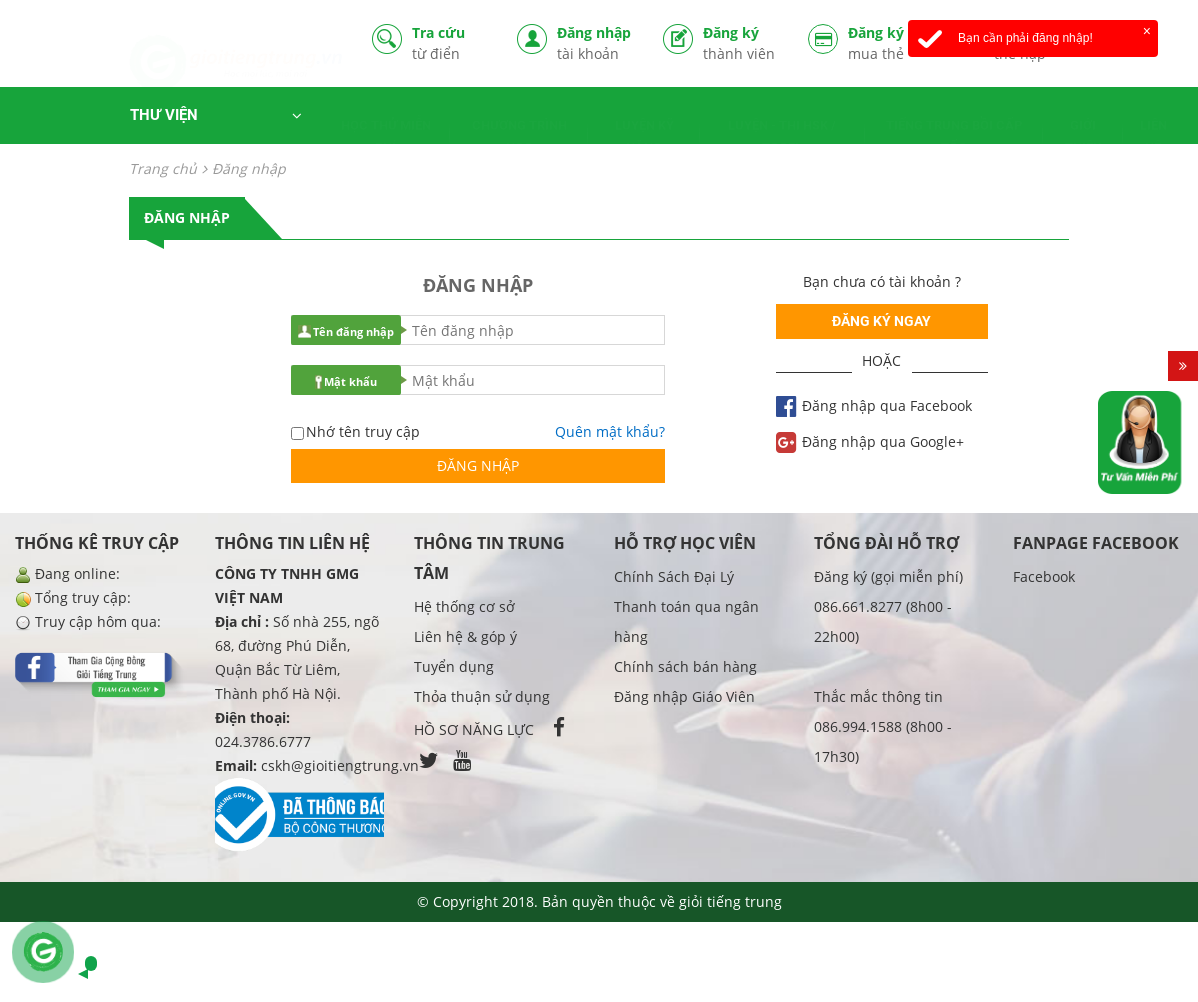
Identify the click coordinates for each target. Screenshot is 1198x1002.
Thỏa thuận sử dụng (482, 696)
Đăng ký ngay (881, 321)
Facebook (1044, 576)
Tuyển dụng (454, 666)
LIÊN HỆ (1153, 117)
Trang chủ (163, 168)
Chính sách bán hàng (685, 666)
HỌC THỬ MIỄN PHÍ (386, 117)
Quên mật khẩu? (610, 431)
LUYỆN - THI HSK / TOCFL (782, 117)
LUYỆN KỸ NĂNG (644, 117)
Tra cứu (450, 43)
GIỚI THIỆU (1083, 117)
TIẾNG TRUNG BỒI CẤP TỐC (954, 117)
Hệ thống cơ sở (464, 606)
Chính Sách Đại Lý (674, 576)
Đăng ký (741, 43)
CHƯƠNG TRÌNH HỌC (519, 117)
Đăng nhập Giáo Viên (684, 696)
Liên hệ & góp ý (465, 636)
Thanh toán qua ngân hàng (686, 621)
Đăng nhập (595, 43)
